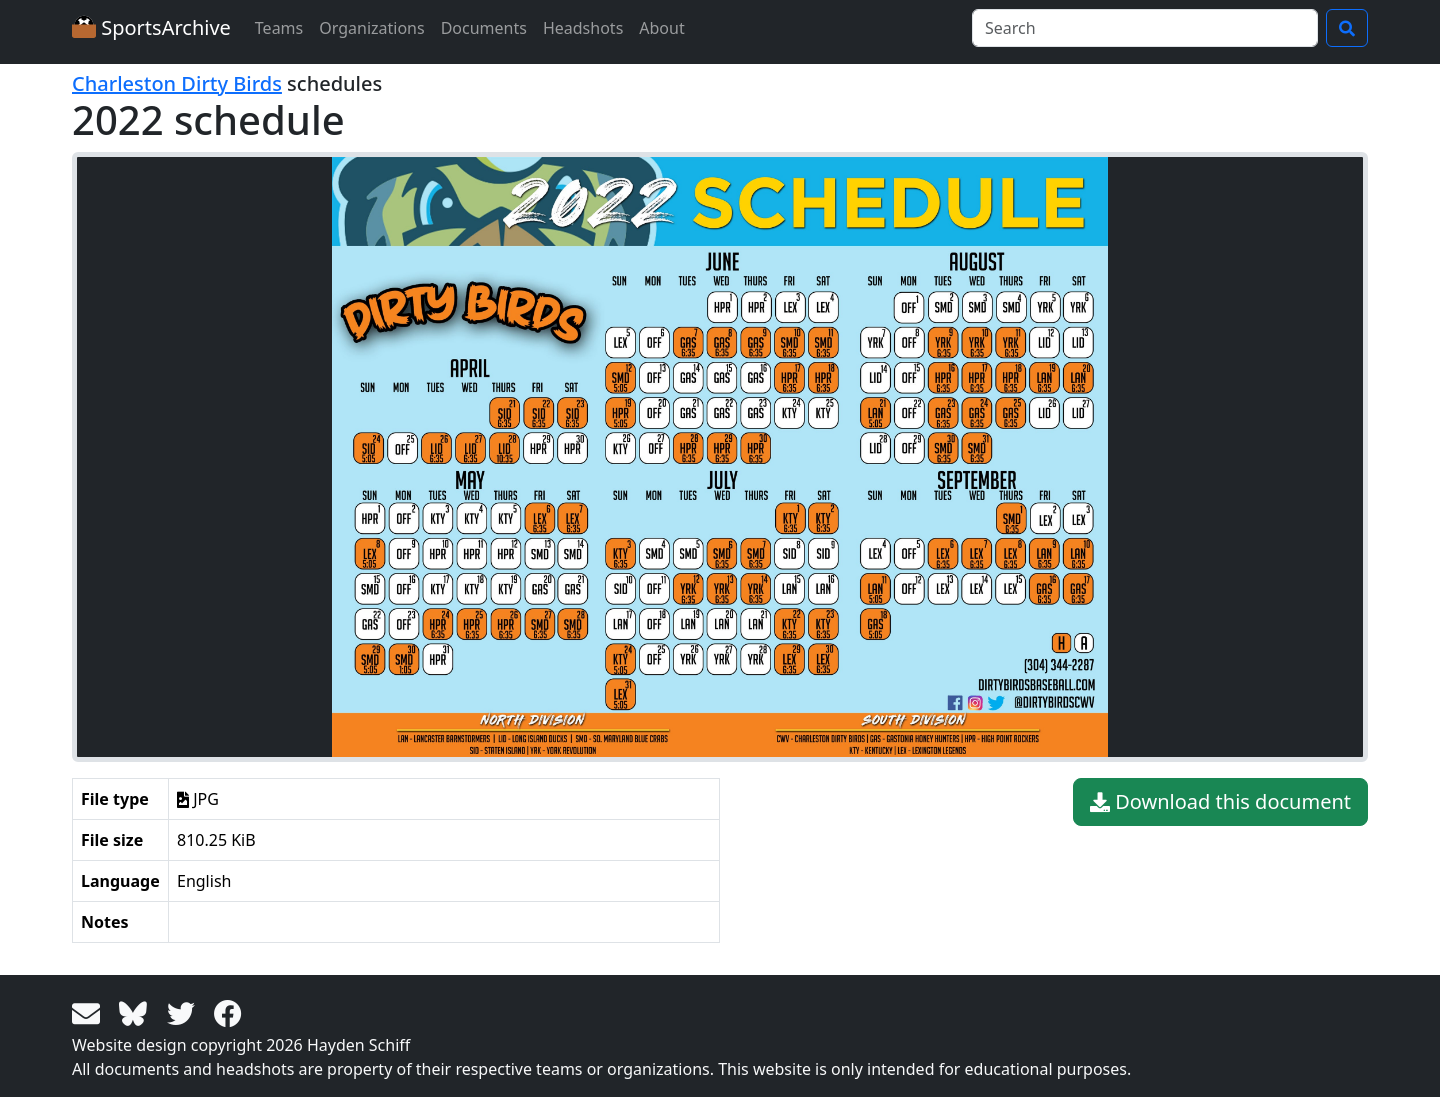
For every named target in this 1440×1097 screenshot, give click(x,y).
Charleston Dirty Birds (177, 83)
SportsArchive (151, 27)
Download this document (1220, 802)
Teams (279, 28)
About (661, 28)
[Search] (1145, 28)
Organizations (371, 28)
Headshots (583, 28)
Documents (484, 28)
